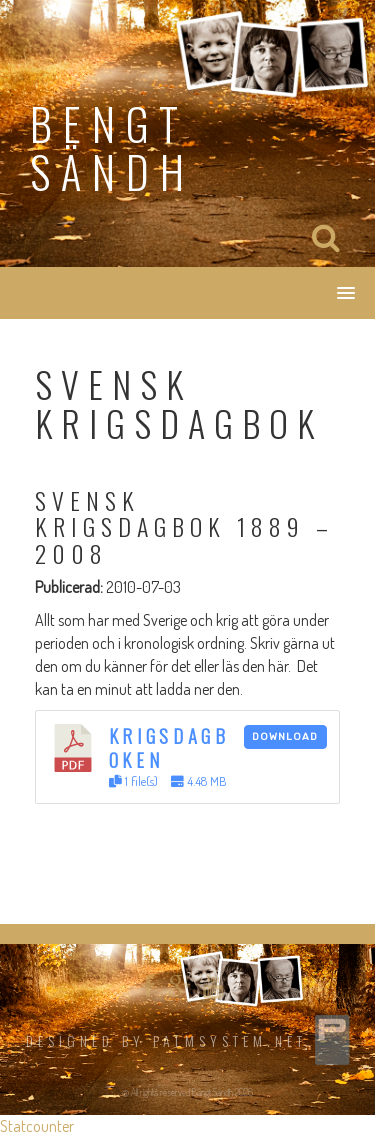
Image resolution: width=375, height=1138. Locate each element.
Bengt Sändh (112, 147)
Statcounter (37, 1126)
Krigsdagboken (169, 747)
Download (285, 737)
